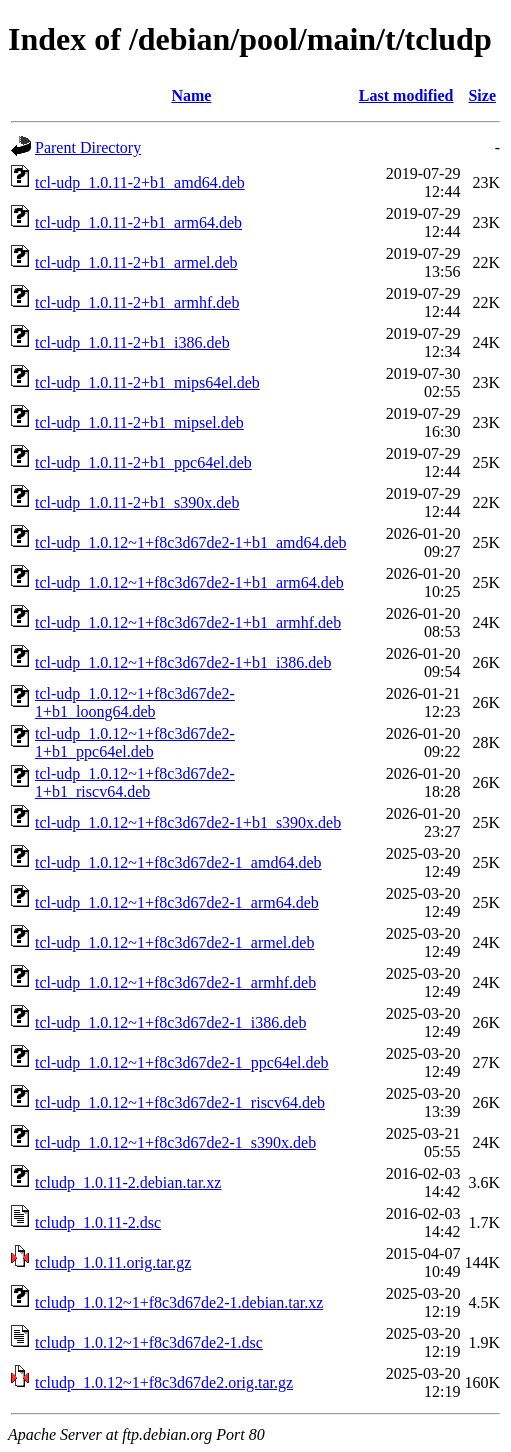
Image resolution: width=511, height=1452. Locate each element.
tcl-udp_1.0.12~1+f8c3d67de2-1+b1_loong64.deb (135, 702)
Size (482, 95)
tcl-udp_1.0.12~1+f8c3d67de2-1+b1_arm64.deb (189, 582)
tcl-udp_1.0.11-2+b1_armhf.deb (137, 302)
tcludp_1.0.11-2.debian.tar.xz (128, 1182)
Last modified (406, 95)
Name (191, 95)
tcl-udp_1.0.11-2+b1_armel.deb (136, 262)
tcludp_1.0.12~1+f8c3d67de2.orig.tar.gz (164, 1382)
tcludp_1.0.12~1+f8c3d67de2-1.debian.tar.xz (179, 1302)
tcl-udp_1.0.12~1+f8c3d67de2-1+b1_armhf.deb (188, 622)
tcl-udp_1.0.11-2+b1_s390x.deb (137, 502)
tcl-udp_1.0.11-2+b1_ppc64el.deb (143, 462)
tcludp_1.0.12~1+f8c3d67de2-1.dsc (149, 1342)
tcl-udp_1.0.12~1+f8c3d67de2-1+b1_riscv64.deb (135, 782)
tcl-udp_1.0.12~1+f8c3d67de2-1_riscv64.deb (180, 1102)
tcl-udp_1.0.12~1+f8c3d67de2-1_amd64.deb (178, 862)
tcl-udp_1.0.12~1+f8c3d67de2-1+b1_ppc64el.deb (135, 742)
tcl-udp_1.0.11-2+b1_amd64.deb (140, 182)
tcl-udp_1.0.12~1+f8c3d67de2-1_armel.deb (174, 942)
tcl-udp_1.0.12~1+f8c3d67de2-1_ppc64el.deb (182, 1062)
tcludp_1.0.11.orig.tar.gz (113, 1262)
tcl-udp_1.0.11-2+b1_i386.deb (132, 342)
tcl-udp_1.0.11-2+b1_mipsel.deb (139, 422)
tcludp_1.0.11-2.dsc (98, 1222)
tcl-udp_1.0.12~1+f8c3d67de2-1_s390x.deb (175, 1142)
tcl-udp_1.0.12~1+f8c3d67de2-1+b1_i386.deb (183, 662)
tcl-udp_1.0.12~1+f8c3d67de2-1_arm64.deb (177, 902)
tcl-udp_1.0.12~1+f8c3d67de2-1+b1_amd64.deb (191, 542)
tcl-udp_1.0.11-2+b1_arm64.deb (138, 222)
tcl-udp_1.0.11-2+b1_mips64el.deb (147, 382)
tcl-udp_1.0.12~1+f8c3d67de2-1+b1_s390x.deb (188, 822)
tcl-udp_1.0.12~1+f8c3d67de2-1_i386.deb (170, 1022)
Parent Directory (88, 147)
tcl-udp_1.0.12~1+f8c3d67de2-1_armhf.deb (175, 982)
